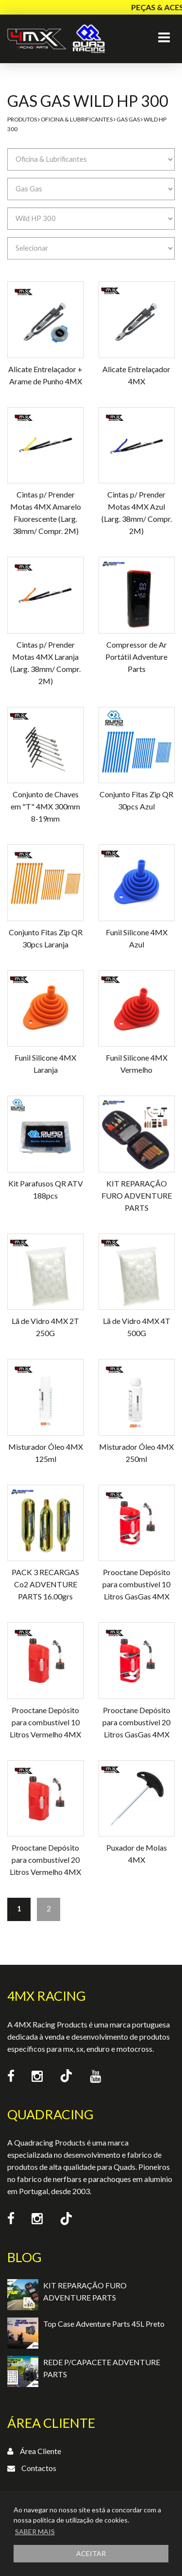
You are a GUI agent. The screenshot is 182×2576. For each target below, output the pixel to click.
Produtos (22, 119)
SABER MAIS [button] (35, 2531)
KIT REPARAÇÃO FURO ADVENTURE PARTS (136, 1195)
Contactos (38, 2468)
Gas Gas (128, 119)
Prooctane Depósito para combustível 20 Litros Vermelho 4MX (45, 1859)
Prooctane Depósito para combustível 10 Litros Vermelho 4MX (45, 1722)
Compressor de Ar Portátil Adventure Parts (136, 656)
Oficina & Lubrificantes (77, 119)
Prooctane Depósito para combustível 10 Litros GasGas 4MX (136, 1584)
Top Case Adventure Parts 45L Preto (104, 2323)
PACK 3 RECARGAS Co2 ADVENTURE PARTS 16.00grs (45, 1584)
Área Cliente (40, 2451)
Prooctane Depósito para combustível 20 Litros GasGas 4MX (136, 1722)
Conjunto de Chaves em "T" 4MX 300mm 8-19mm (45, 806)
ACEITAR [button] (91, 2553)
